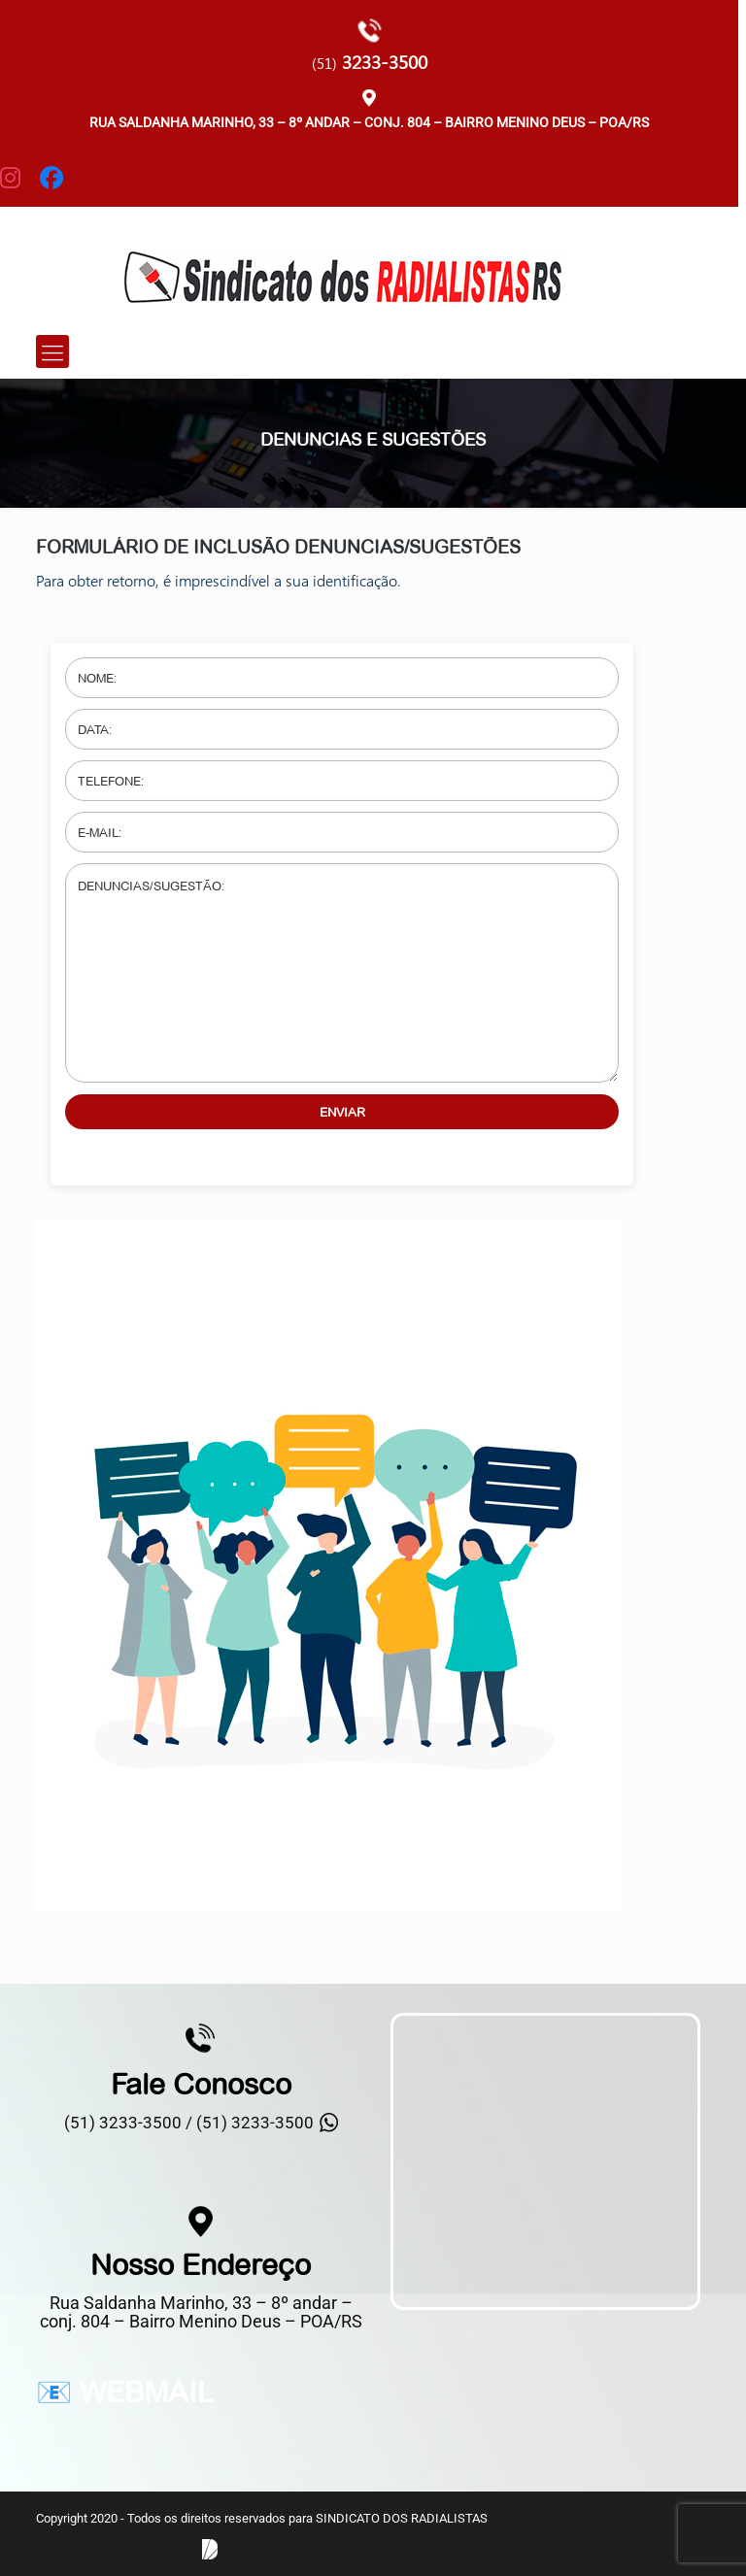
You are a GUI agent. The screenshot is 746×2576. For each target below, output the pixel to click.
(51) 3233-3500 (255, 2122)
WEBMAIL (147, 2391)
